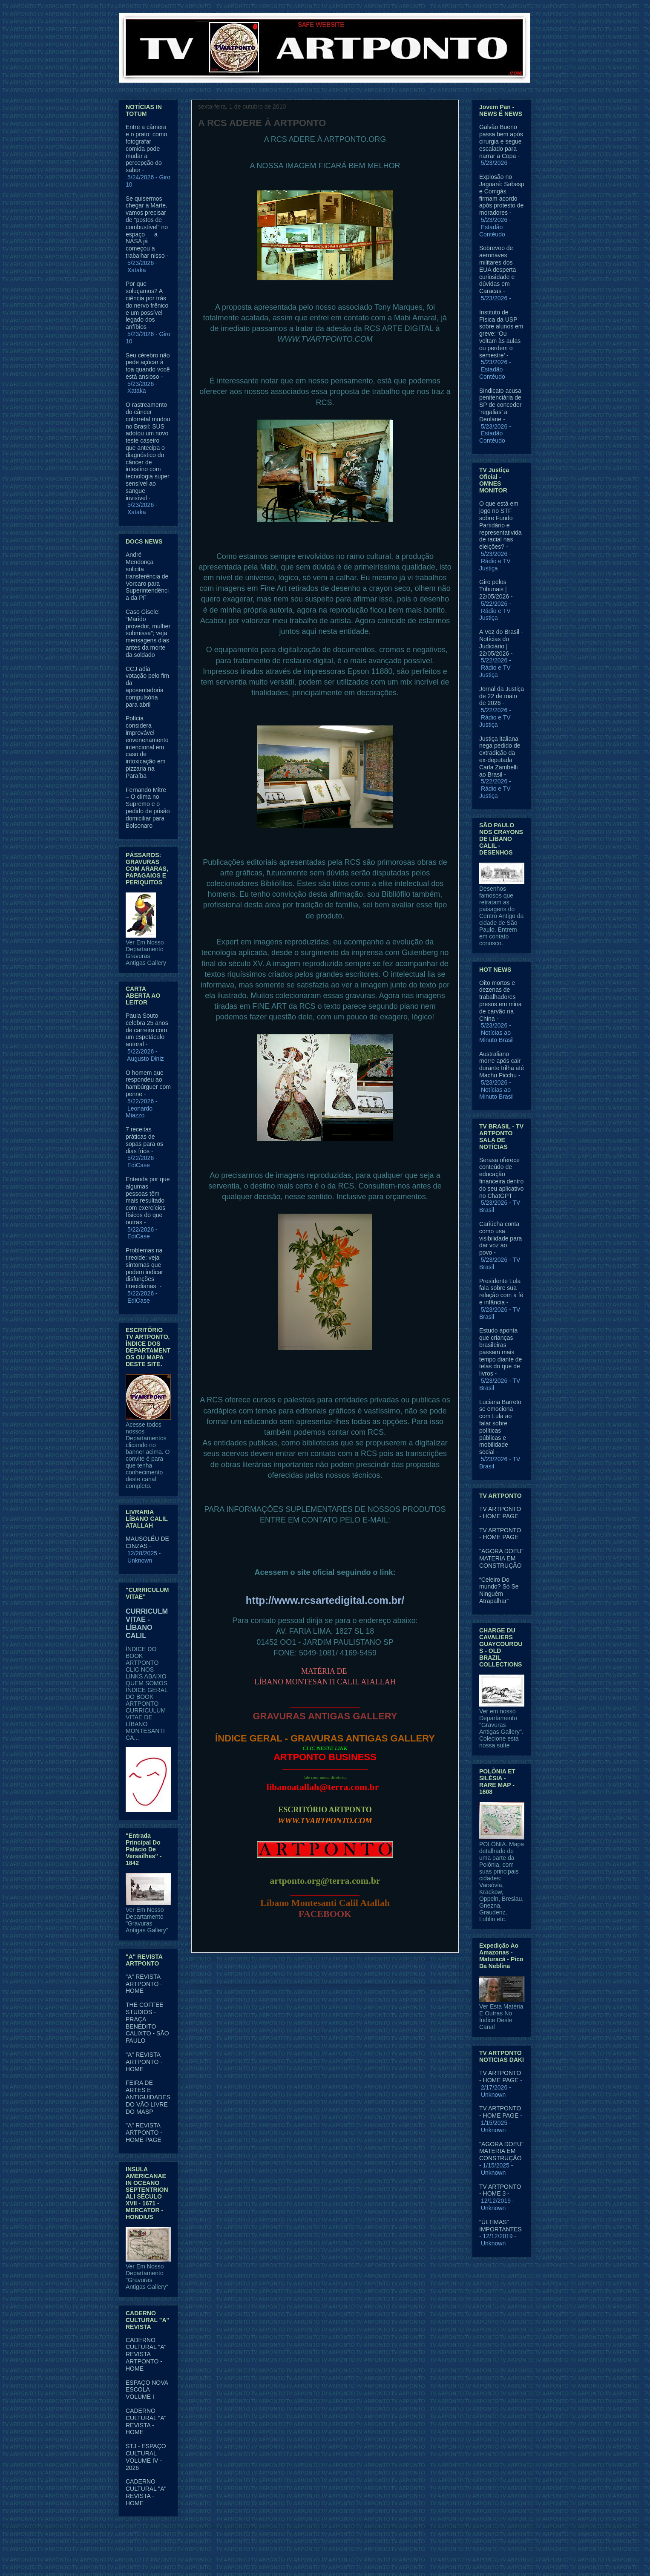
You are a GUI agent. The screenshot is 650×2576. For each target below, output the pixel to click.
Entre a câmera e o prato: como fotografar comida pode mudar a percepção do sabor (146, 148)
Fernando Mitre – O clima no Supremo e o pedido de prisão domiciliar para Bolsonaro (148, 807)
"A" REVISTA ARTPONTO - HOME (144, 1984)
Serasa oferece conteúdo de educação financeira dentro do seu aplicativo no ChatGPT (501, 1178)
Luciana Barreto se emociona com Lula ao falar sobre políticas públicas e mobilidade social (500, 1427)
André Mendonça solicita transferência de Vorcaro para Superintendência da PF (147, 576)
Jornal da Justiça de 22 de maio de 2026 (501, 696)
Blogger (394, 2559)
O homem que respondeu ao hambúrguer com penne (148, 1083)
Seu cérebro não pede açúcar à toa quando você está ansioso (148, 366)
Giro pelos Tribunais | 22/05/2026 (494, 589)
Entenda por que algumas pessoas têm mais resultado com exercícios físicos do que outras (148, 1201)
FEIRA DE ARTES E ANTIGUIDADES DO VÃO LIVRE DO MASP (148, 2097)
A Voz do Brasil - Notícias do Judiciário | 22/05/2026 (501, 642)
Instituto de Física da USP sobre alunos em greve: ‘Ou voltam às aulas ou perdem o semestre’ (501, 334)
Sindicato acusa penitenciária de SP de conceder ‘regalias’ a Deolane (500, 405)
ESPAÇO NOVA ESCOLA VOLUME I (147, 2389)
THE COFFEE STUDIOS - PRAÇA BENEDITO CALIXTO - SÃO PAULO (147, 2022)
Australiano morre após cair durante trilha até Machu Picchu (501, 1065)
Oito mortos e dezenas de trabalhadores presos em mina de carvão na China (500, 1000)
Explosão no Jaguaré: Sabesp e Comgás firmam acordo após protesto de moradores (501, 194)
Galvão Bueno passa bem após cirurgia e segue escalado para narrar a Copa (501, 141)
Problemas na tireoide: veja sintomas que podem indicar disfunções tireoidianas (144, 1268)
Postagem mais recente (233, 1972)
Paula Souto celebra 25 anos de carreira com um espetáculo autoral (147, 1030)
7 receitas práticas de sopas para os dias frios (144, 1140)
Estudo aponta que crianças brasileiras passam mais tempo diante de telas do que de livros (500, 1352)
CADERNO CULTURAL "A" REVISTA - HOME (146, 2421)
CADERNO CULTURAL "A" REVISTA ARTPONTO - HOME (146, 2354)
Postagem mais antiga (419, 1972)
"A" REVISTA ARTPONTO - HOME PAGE (144, 2132)
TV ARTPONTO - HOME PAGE (500, 1512)
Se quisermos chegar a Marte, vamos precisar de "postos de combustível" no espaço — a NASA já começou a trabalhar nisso (147, 227)
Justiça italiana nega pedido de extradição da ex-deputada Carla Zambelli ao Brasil (500, 756)
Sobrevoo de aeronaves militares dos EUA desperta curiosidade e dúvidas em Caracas (497, 269)
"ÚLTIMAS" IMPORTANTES (500, 2226)
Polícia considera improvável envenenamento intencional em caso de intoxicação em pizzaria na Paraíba (147, 747)
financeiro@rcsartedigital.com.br (325, 1546)
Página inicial (327, 1972)
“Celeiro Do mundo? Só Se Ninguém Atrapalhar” (499, 1590)
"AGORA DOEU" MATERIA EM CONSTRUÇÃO (501, 1558)
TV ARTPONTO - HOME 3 (500, 2190)
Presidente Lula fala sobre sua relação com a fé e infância (501, 1292)
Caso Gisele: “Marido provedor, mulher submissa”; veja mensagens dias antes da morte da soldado (148, 633)
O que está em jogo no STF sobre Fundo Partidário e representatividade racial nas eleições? (500, 525)
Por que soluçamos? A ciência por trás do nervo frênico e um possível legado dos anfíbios (147, 305)
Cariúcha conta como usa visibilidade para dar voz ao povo (500, 1238)
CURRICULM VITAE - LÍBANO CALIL (147, 1623)
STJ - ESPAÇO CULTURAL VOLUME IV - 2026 (146, 2457)
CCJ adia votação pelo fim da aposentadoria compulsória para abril (147, 686)
